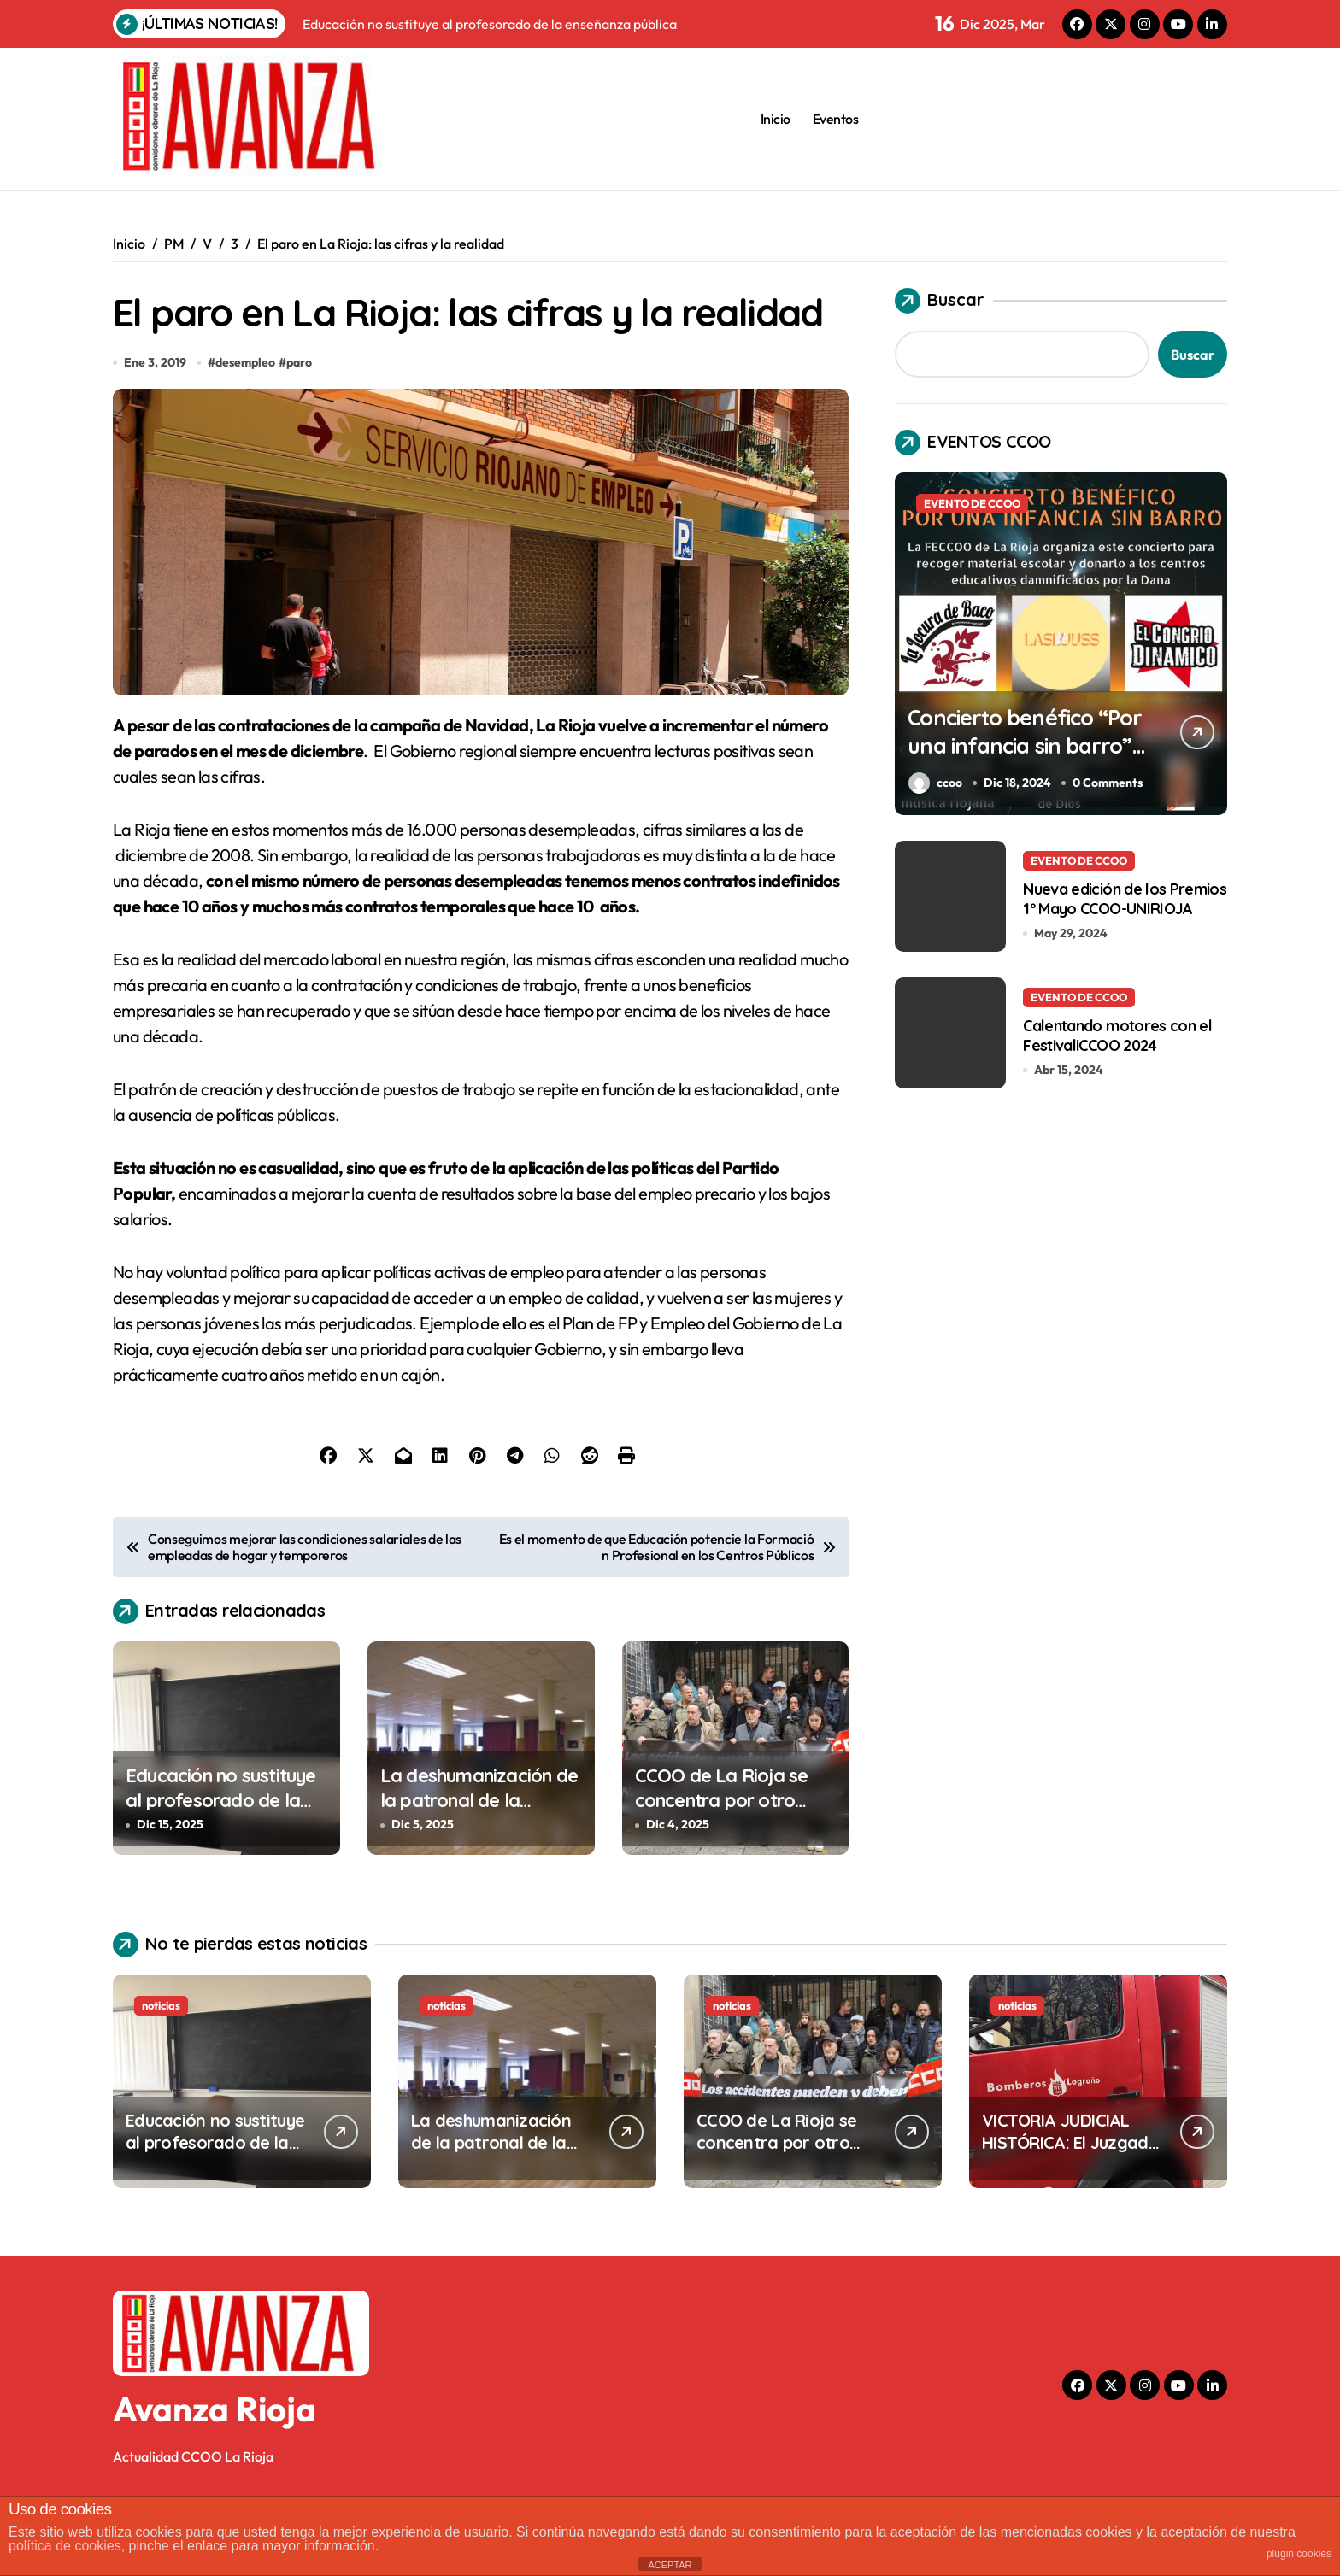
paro (300, 423)
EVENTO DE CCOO (972, 503)
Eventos (836, 118)
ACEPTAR (669, 2565)
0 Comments (1109, 782)
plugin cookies (1299, 2554)
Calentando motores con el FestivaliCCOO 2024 (1117, 1034)
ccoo (935, 783)
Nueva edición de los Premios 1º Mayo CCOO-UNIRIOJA (1124, 898)
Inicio (775, 118)
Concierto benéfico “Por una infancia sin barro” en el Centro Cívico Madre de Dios (1016, 759)
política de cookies (65, 2545)
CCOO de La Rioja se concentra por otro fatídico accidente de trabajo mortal (724, 1873)
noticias (161, 2067)
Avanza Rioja (214, 2470)
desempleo (246, 423)
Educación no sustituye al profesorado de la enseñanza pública (221, 1861)
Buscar (939, 301)
